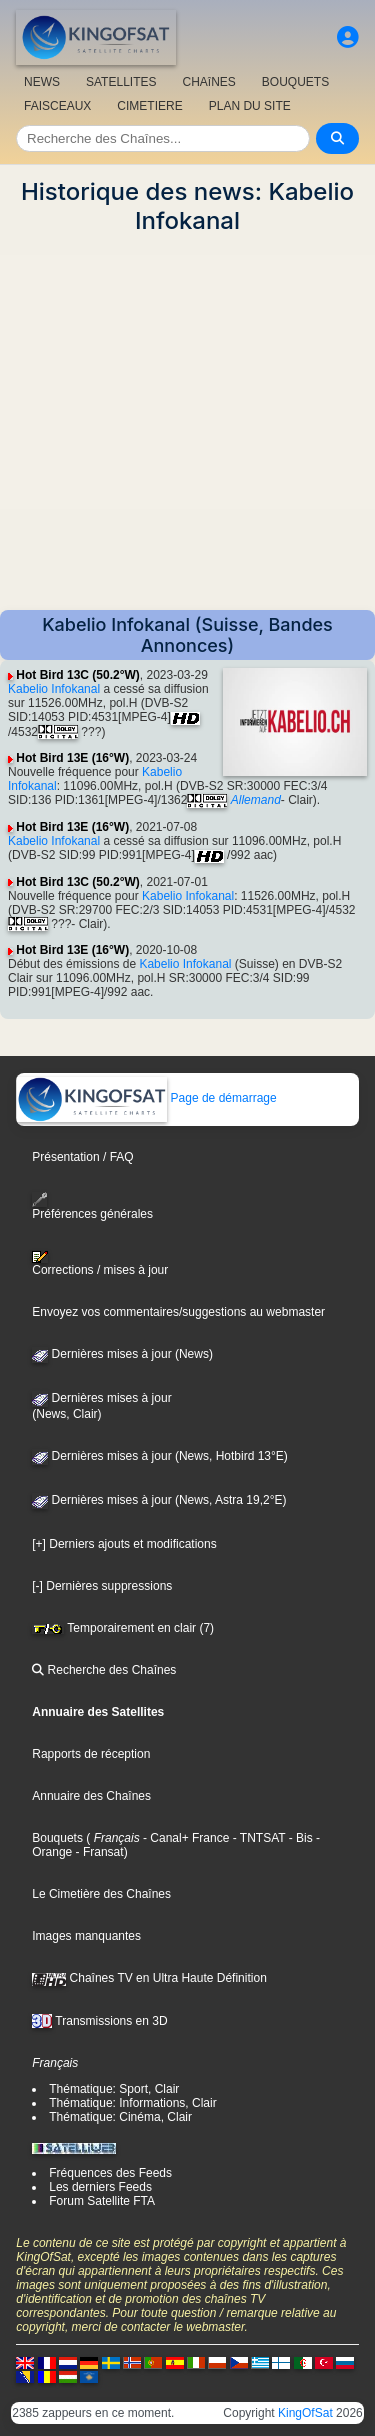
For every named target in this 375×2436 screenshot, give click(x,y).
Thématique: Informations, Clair (132, 2103)
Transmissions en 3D (99, 2021)
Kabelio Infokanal (54, 689)
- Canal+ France (185, 1838)
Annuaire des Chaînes (91, 1796)
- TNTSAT (257, 1838)
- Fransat (97, 1852)
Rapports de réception (91, 1754)
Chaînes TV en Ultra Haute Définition (149, 1978)
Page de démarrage (146, 1098)
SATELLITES (121, 82)
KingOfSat (305, 2413)
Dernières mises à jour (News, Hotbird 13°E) (160, 1456)
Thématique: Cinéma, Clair (120, 2117)
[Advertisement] (187, 422)
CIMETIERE (149, 106)
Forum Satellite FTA (102, 2201)
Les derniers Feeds (100, 2187)
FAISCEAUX (57, 106)
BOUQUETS (295, 82)
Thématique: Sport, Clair (114, 2089)
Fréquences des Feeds (110, 2173)
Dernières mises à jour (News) (122, 1354)
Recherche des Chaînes (104, 1670)
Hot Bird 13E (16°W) (72, 758)
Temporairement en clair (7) (123, 1628)
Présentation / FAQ (82, 1157)
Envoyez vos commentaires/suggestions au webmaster (178, 1312)
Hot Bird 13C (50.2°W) (77, 675)
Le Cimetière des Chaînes (101, 1894)
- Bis (298, 1838)
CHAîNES (208, 82)
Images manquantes (86, 1936)
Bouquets (57, 1838)
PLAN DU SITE (250, 106)
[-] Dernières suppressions (102, 1586)
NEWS (42, 82)
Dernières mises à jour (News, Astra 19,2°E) (159, 1500)
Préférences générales (92, 1206)
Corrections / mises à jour (100, 1264)
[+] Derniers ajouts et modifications (124, 1544)
